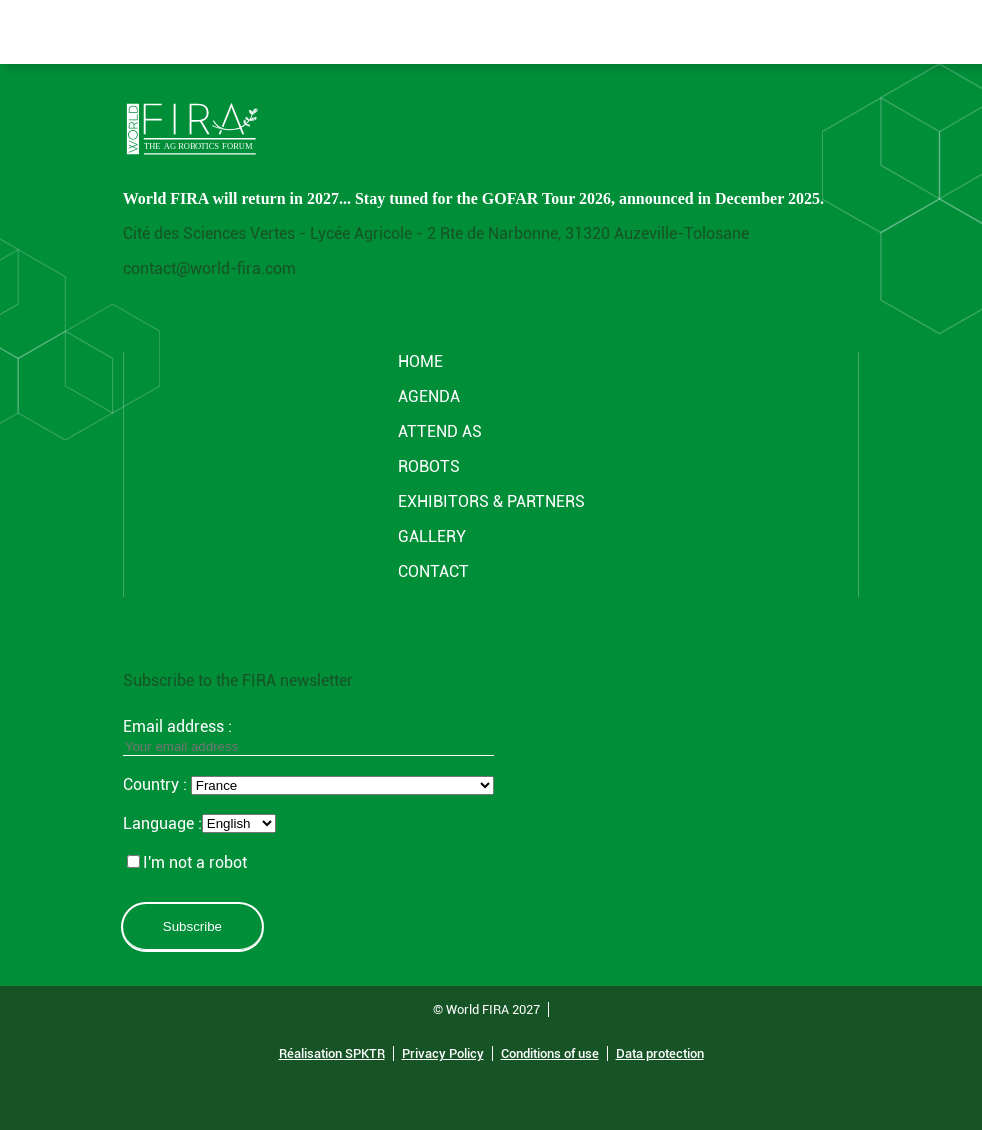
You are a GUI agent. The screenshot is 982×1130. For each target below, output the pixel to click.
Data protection (660, 1053)
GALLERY (432, 536)
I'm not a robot (187, 862)
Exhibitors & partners (491, 501)
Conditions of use (550, 1053)
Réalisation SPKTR (332, 1053)
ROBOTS (429, 466)
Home (420, 361)
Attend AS (440, 431)
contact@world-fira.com (209, 268)
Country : (157, 784)
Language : (162, 823)
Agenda (429, 396)
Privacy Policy (443, 1053)
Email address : (308, 736)
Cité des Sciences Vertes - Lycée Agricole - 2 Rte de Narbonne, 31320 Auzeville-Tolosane (436, 233)
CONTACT (433, 571)
